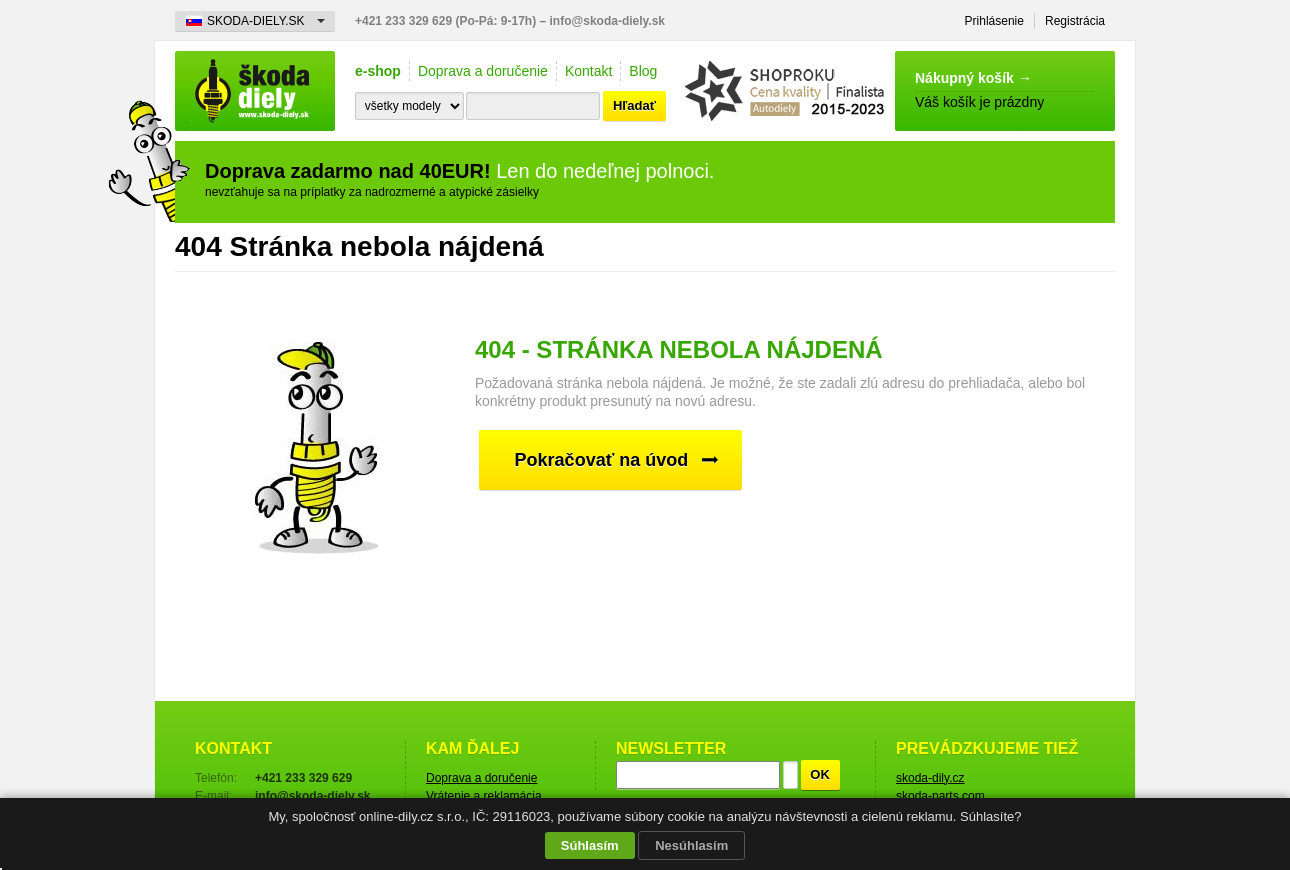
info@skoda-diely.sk (608, 21)
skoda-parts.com (940, 796)
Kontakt (588, 71)
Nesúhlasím (691, 845)
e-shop (378, 71)
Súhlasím (590, 845)
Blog (643, 71)
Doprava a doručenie (483, 71)
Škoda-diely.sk (255, 91)
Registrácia (1075, 21)
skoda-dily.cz (930, 778)
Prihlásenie (994, 21)
